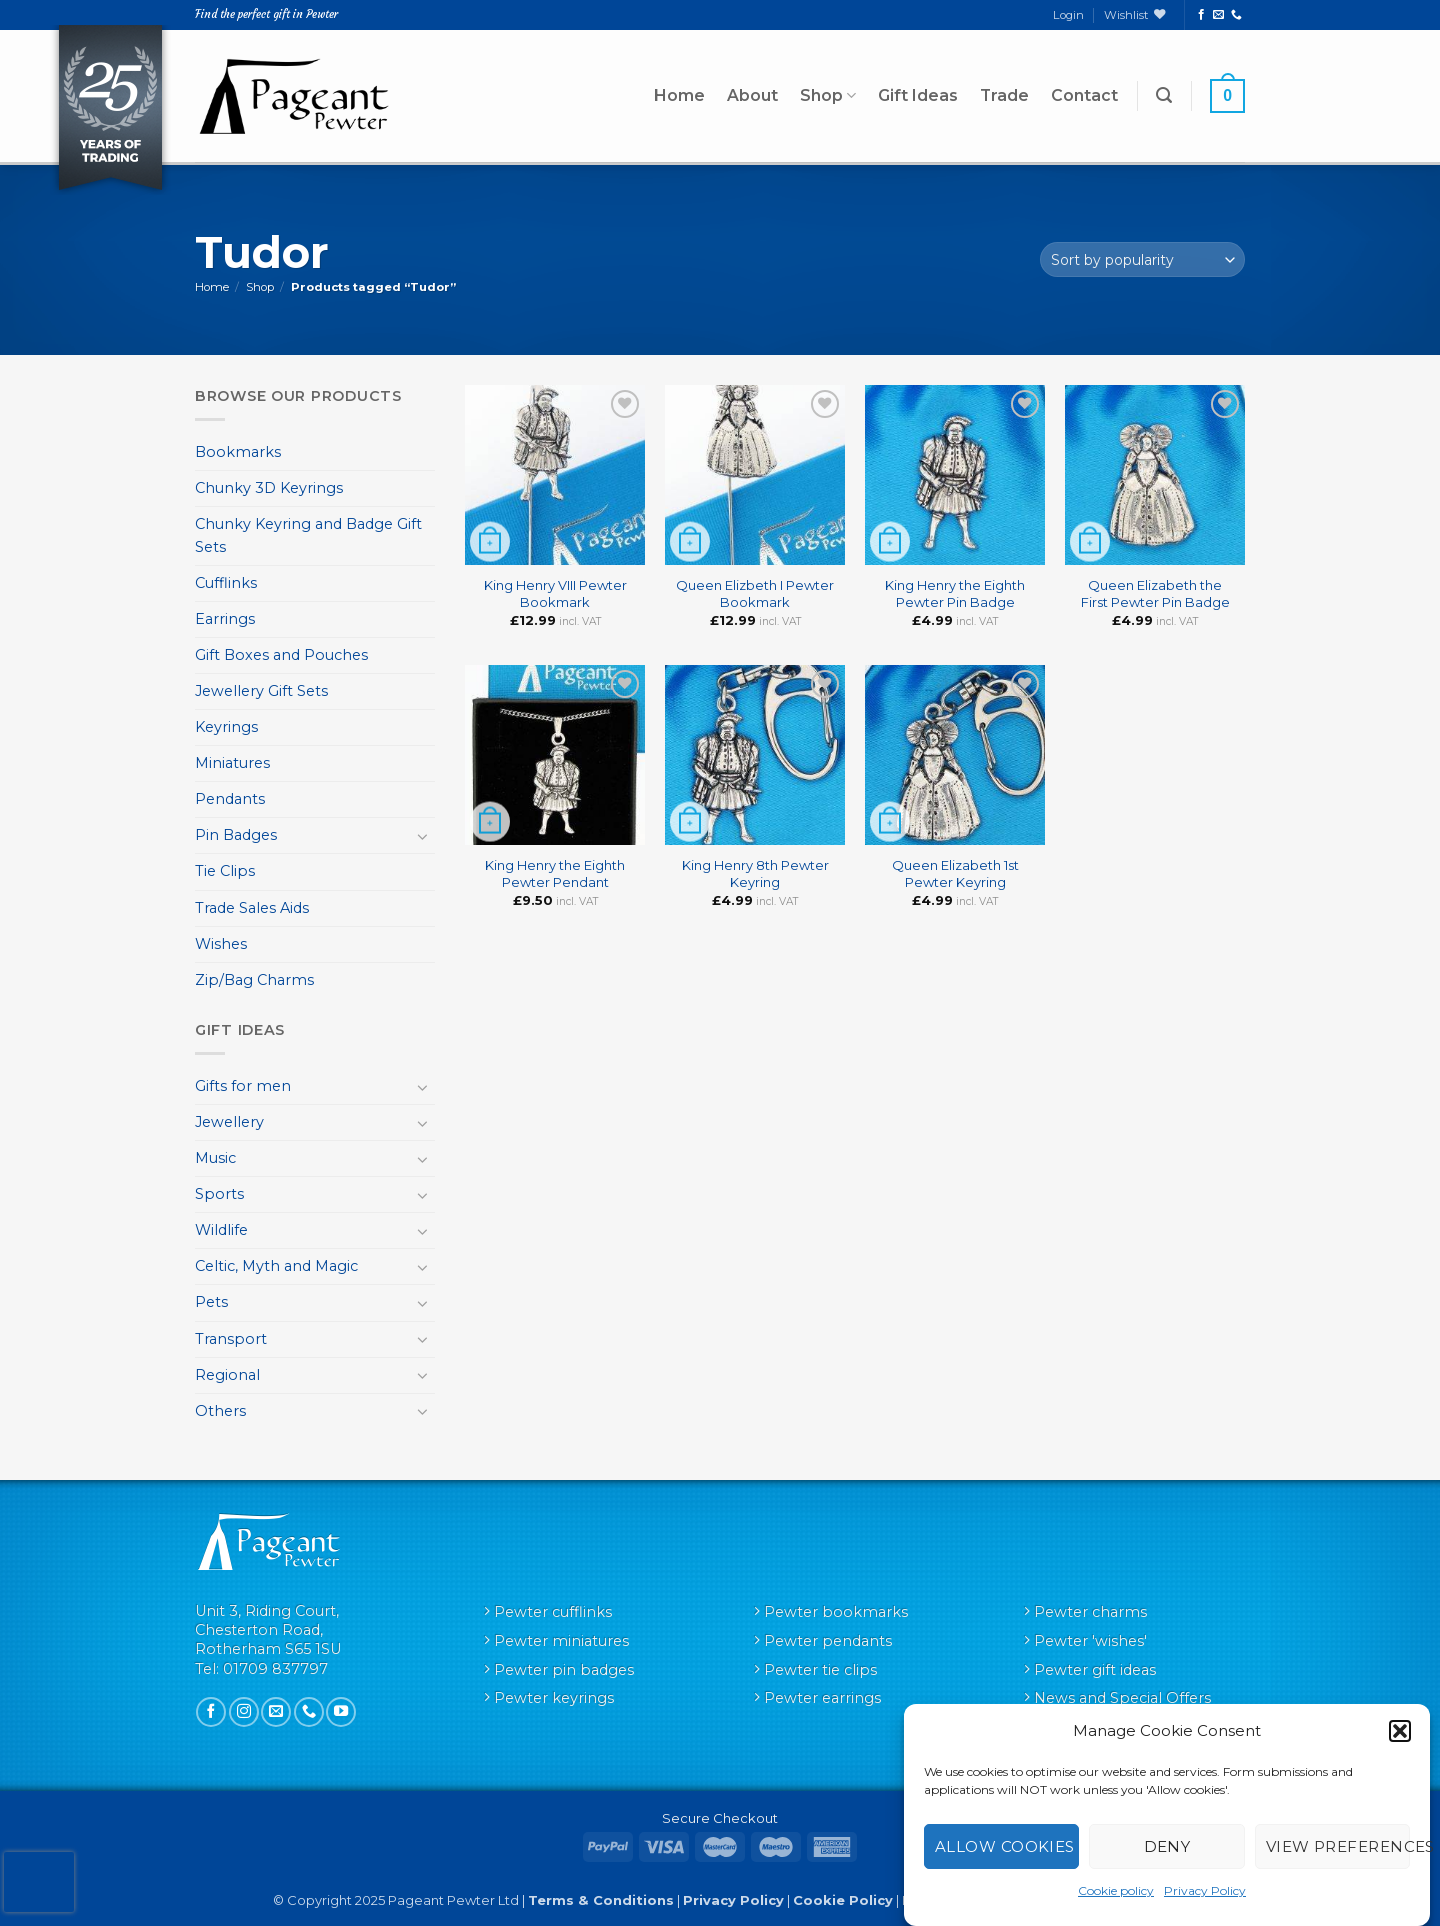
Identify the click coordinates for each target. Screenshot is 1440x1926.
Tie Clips (225, 871)
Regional (227, 1375)
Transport (231, 1339)
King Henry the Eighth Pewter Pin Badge (955, 593)
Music (215, 1158)
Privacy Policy (1205, 1890)
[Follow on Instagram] (244, 1712)
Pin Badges (236, 835)
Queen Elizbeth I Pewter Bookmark (755, 593)
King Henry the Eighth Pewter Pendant (555, 873)
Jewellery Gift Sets (261, 691)
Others (220, 1411)
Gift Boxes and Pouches (281, 655)
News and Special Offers (1122, 1698)
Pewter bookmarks (836, 1612)
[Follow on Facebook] (1201, 15)
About (752, 95)
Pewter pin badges (564, 1670)
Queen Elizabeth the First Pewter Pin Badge (1155, 593)
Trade (1004, 95)
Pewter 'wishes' (1090, 1641)
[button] (1400, 1731)
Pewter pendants (828, 1641)
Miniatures (232, 763)
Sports (219, 1194)
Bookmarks (238, 452)
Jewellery (229, 1122)
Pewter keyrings (554, 1698)
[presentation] (39, 1882)
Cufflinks (226, 583)
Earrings (225, 619)
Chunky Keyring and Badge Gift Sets (308, 535)
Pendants (230, 799)
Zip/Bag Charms (254, 980)
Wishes (221, 944)
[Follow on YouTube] (341, 1712)
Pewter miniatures (561, 1641)
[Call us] (1236, 15)
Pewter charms (1090, 1612)
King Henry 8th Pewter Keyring (755, 873)
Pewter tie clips (820, 1670)
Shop (828, 96)
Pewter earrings (822, 1698)
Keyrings (226, 727)
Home (679, 95)
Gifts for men (243, 1086)
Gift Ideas (918, 95)
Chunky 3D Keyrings (269, 488)
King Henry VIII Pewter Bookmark (555, 593)
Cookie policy (1116, 1890)
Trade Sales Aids (252, 908)
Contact (1084, 95)
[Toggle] (423, 836)
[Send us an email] (1218, 15)
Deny (1167, 1846)
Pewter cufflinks (553, 1612)
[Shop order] (1142, 259)
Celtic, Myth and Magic (276, 1266)
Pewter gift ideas (1095, 1670)
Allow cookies (1005, 1846)
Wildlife (221, 1230)
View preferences (1338, 1846)
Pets (211, 1302)
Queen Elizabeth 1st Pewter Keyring (955, 873)
